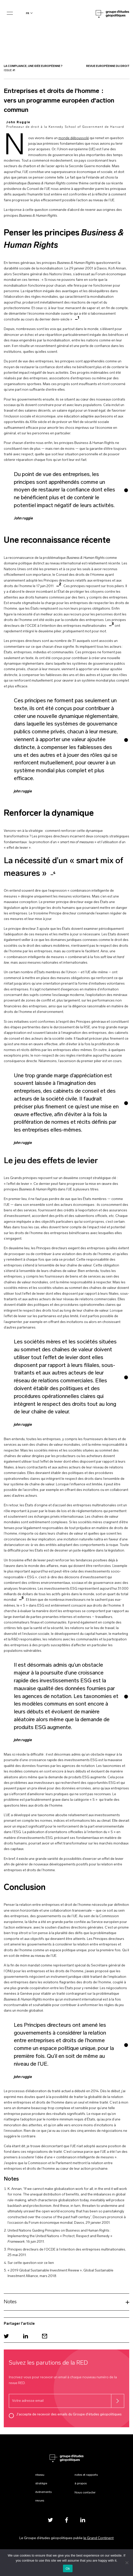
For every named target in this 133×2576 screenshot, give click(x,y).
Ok (67, 2568)
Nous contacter (85, 2492)
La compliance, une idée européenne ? (33, 66)
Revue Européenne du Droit (107, 66)
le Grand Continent (98, 2538)
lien (51, 2263)
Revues (39, 2500)
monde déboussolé (73, 138)
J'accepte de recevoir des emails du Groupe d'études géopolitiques (69, 2414)
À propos (81, 2483)
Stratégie (41, 2483)
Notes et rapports (86, 2475)
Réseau (39, 2475)
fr (27, 13)
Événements (43, 2492)
